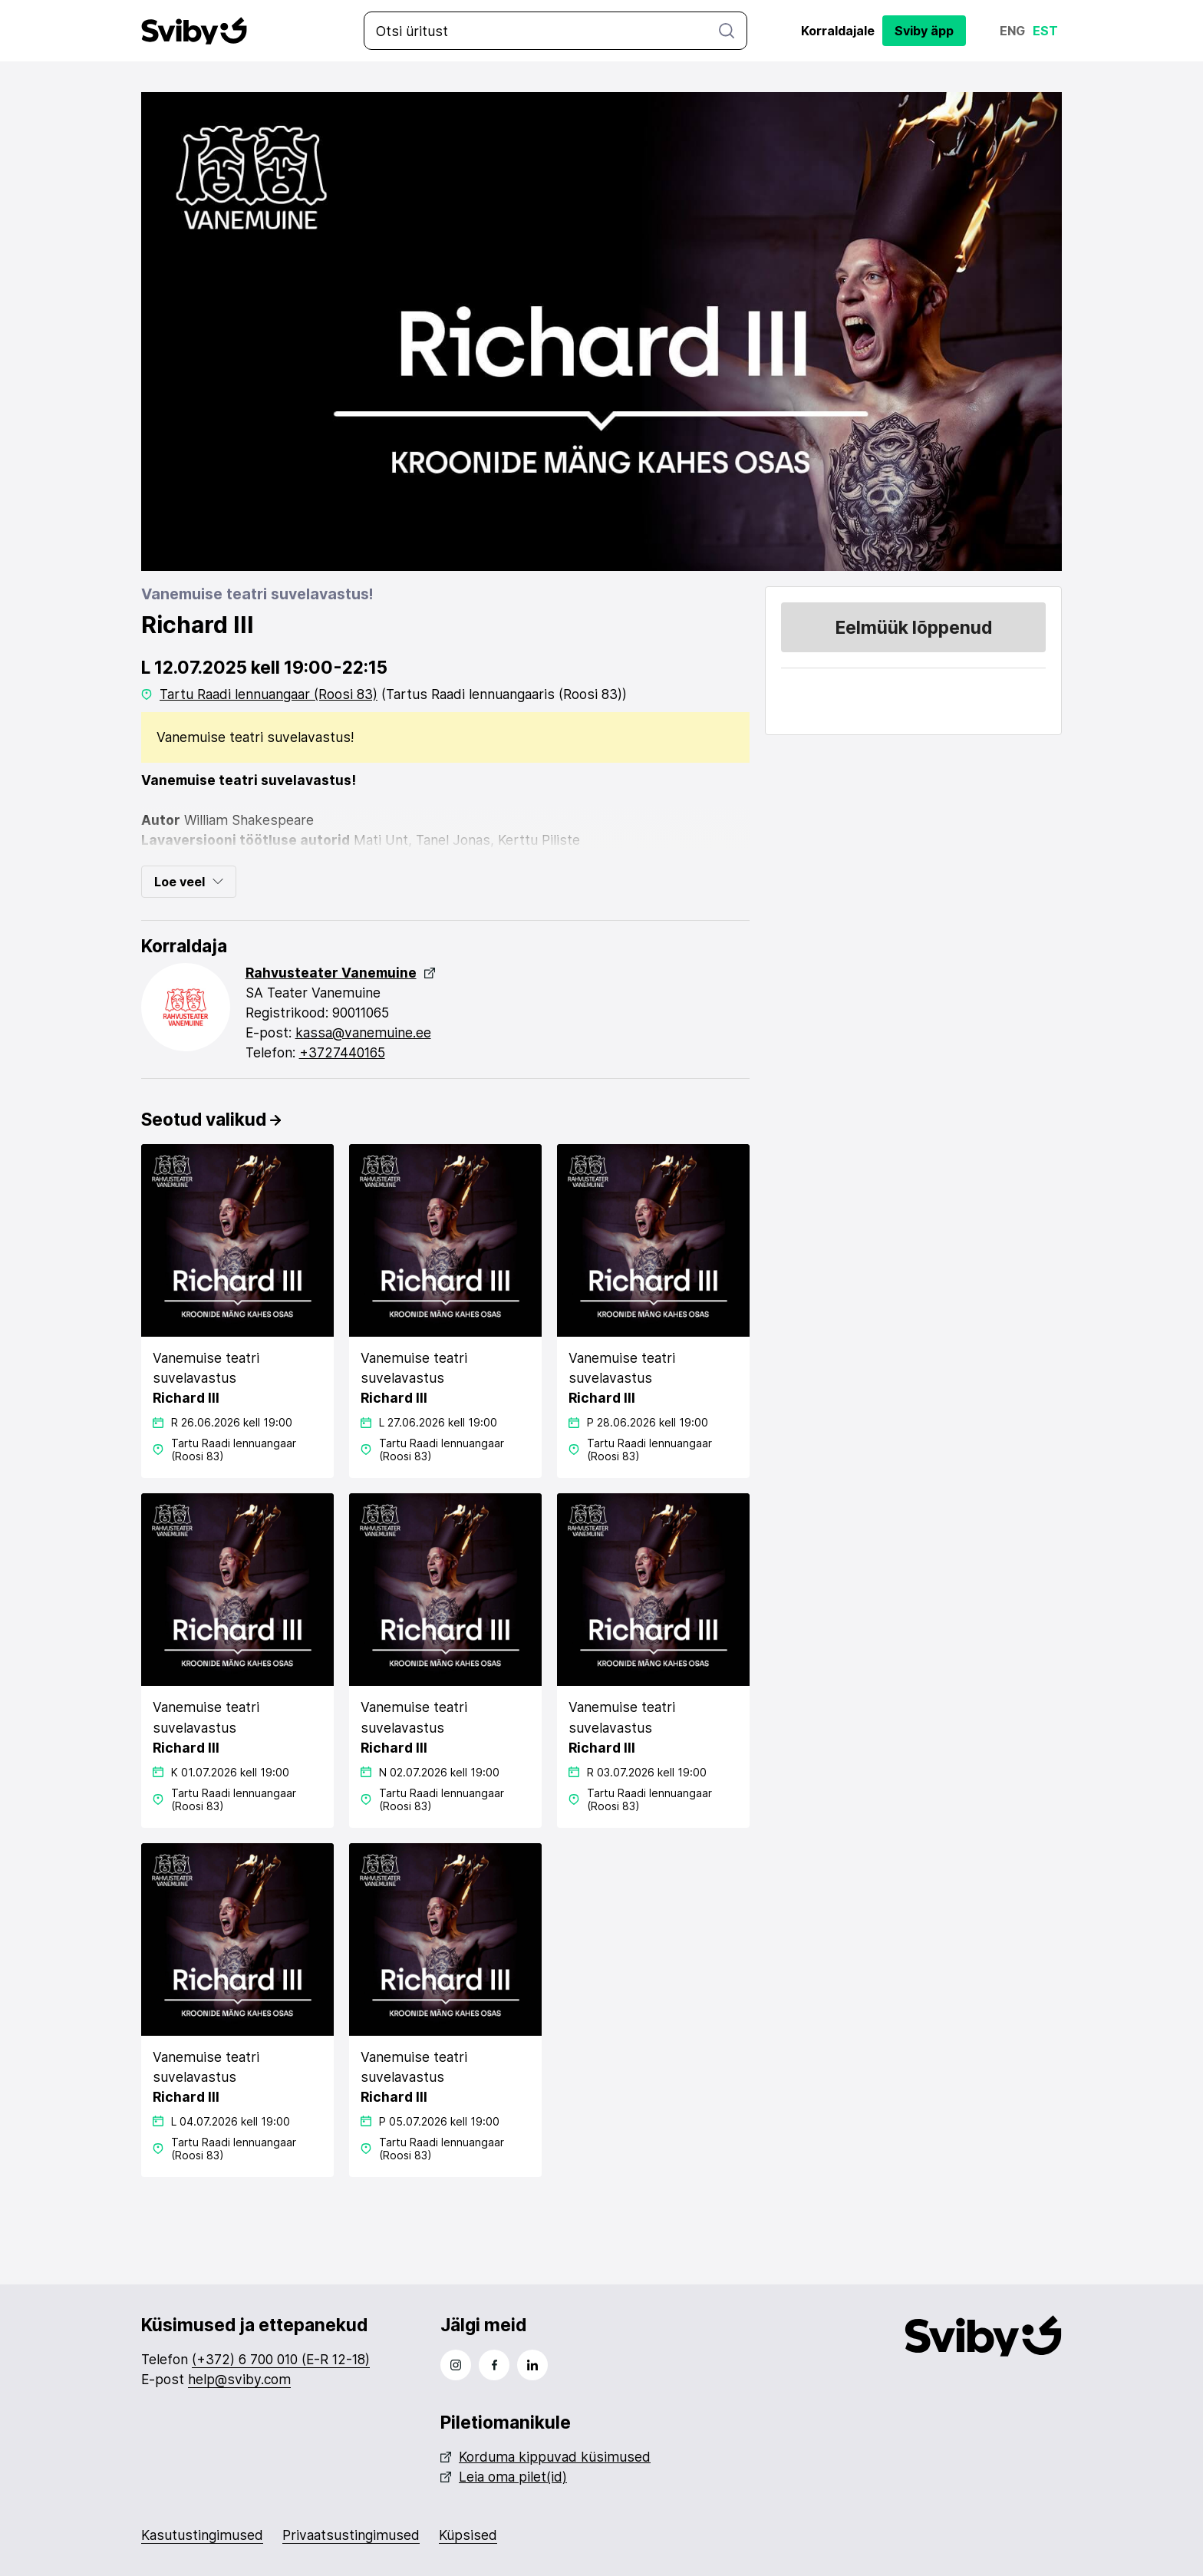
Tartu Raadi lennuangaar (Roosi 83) (268, 694)
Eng (1012, 30)
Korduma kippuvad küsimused (545, 2457)
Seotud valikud (211, 1119)
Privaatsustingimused (351, 2535)
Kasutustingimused (202, 2535)
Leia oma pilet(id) (503, 2477)
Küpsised (468, 2535)
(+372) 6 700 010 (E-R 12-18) (281, 2359)
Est (1045, 30)
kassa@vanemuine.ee (363, 1032)
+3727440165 (342, 1052)
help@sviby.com (240, 2379)
